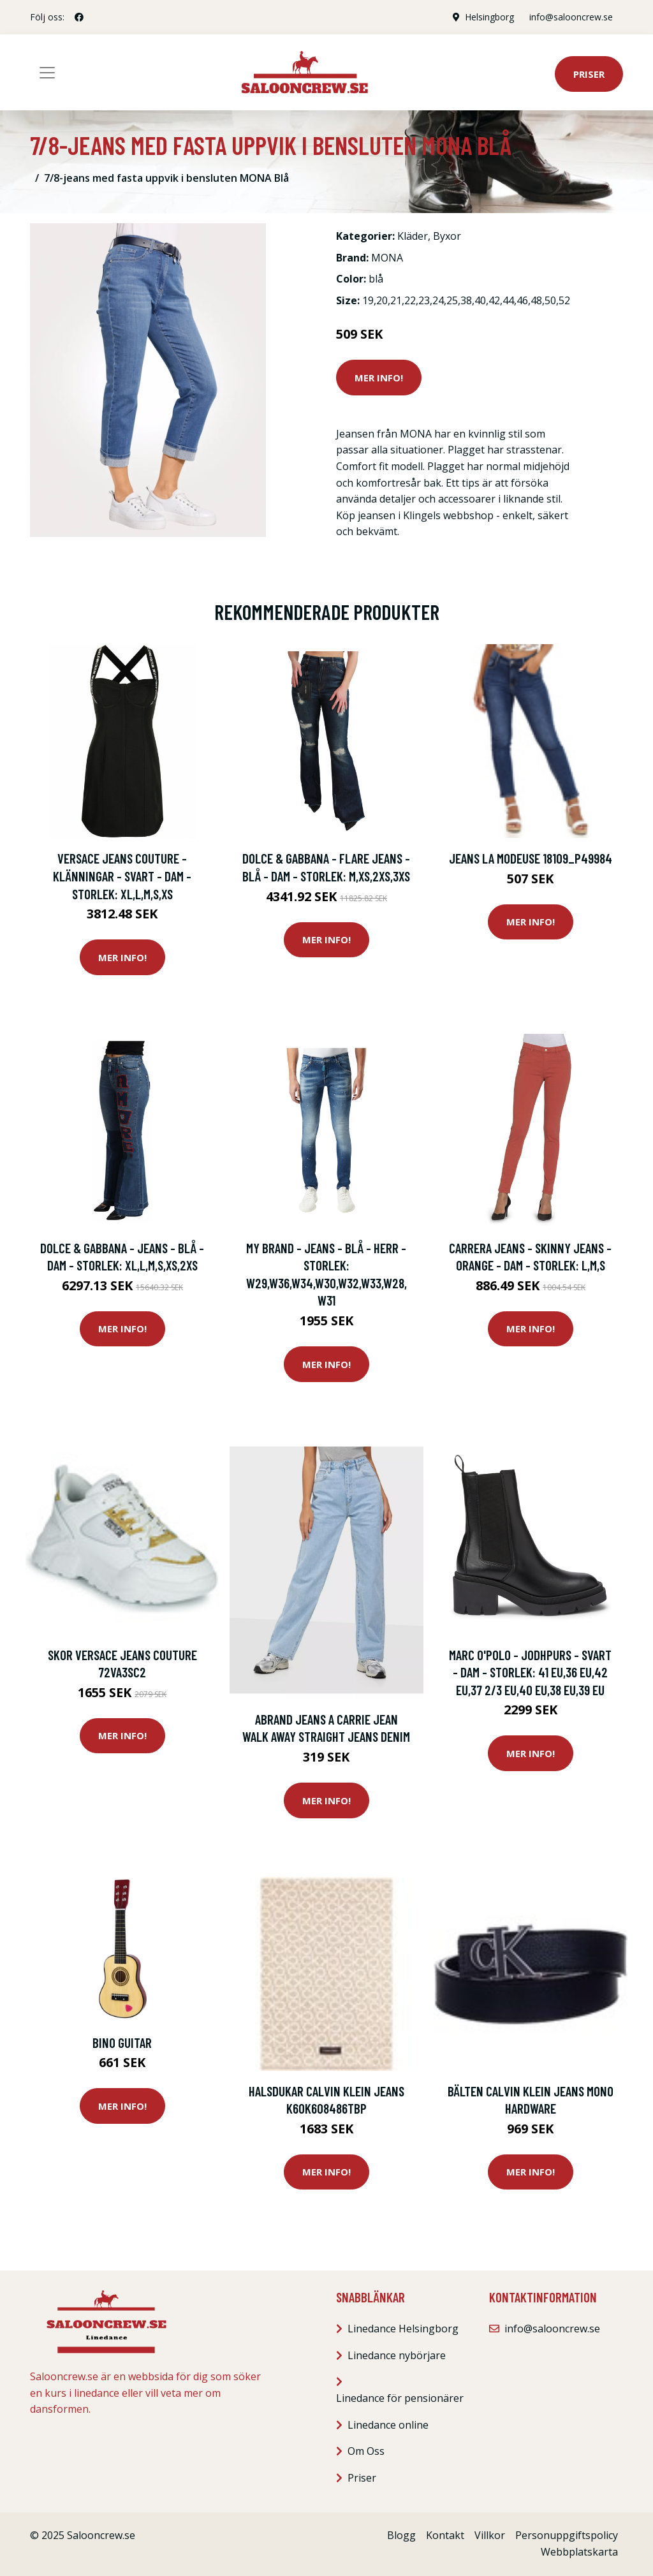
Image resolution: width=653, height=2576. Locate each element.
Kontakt (445, 2535)
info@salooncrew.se (571, 17)
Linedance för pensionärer (400, 2398)
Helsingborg (489, 17)
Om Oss (366, 2451)
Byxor (447, 236)
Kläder (412, 236)
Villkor (489, 2535)
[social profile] (79, 17)
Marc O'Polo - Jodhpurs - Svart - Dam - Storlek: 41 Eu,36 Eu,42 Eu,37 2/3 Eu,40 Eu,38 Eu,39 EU (530, 1672)
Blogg (401, 2535)
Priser (589, 74)
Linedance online (388, 2425)
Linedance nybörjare (397, 2355)
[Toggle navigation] (47, 73)
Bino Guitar (122, 2042)
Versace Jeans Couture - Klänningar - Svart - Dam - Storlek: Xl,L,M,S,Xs (122, 875)
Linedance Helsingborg (403, 2329)
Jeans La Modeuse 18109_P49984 (530, 858)
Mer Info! (379, 377)
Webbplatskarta (579, 2552)
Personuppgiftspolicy (566, 2535)
